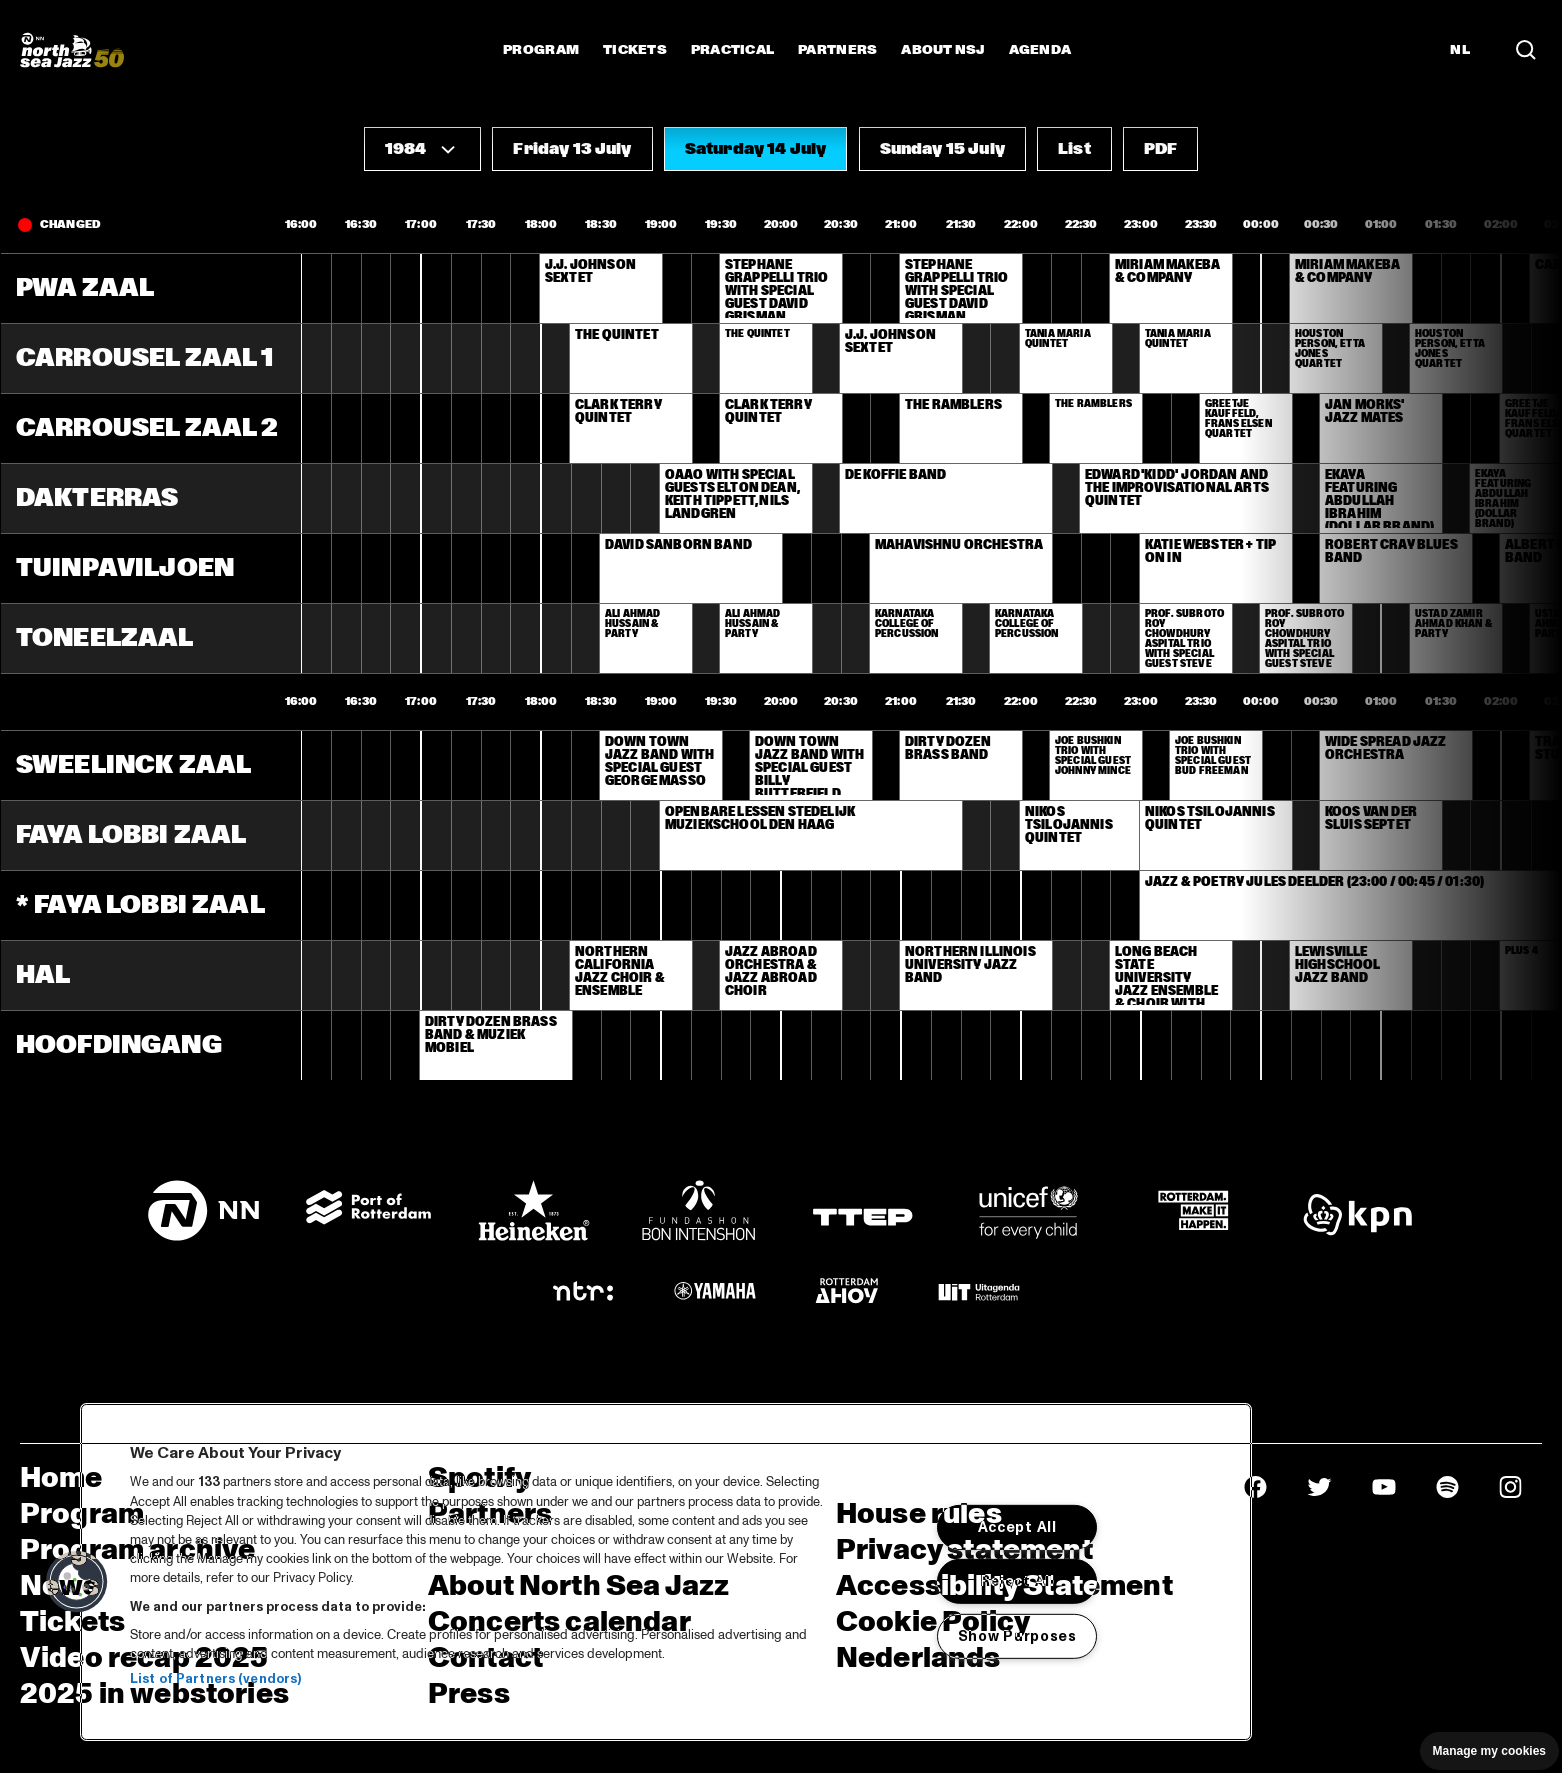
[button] (423, 149)
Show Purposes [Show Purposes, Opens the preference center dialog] (1017, 1636)
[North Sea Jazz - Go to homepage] (72, 50)
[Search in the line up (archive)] (1526, 49)
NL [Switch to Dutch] (1460, 50)
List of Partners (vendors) (215, 1679)
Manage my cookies (1489, 1751)
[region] (666, 1572)
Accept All (1017, 1527)
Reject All (1017, 1581)
